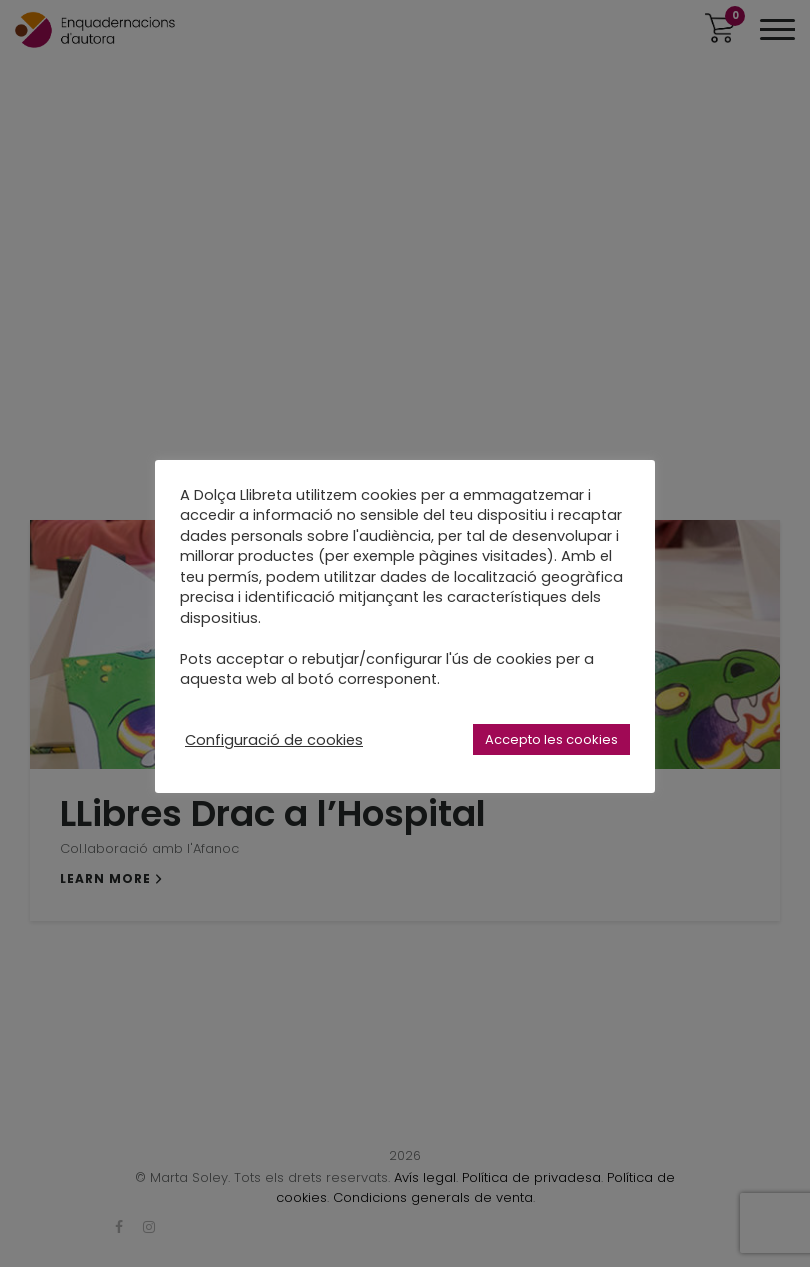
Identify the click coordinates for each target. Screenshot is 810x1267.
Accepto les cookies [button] (551, 739)
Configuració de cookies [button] (274, 740)
